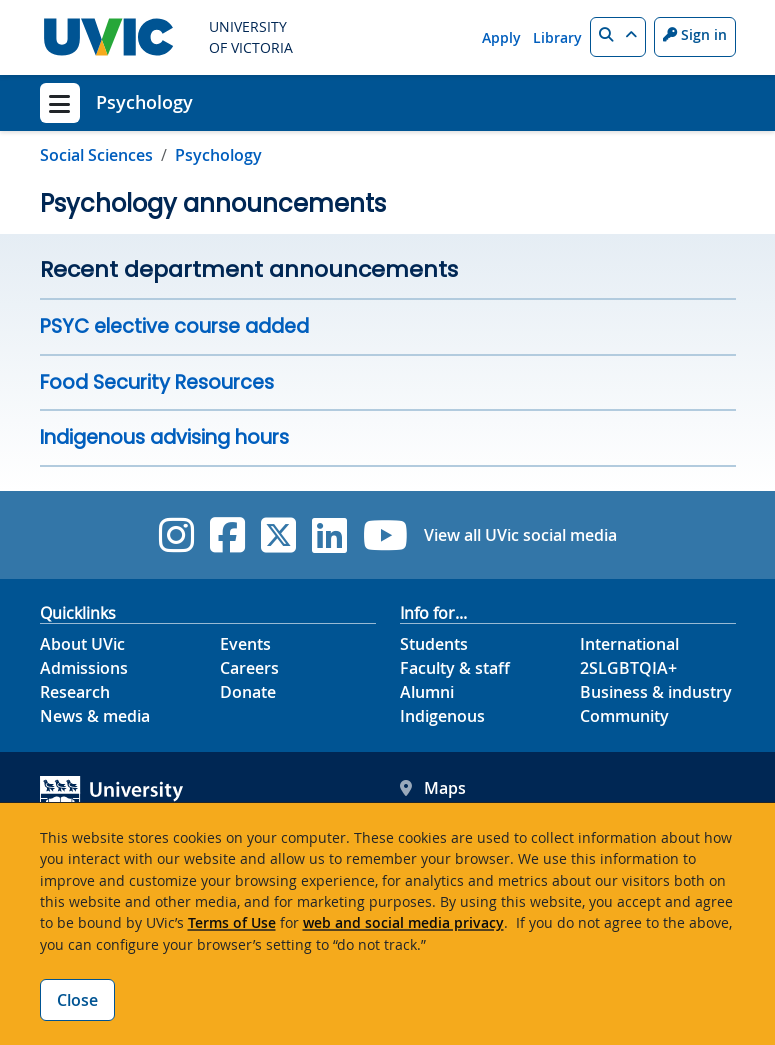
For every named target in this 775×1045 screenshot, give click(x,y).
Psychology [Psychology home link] (144, 102)
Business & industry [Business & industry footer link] (656, 692)
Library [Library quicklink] (557, 37)
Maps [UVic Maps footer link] (433, 788)
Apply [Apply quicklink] (501, 37)
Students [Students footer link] (434, 644)
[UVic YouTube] (385, 535)
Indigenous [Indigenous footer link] (442, 716)
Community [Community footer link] (624, 716)
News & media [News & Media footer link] (95, 716)
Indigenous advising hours (164, 437)
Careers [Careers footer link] (249, 668)
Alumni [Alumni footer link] (427, 692)
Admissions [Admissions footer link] (84, 668)
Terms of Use (232, 922)
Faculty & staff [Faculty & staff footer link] (455, 668)
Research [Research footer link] (75, 692)
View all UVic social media (520, 535)
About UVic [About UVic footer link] (82, 644)
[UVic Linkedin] (329, 535)
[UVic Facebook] (227, 535)
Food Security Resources (157, 382)
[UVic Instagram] (176, 535)
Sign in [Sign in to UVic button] (695, 34)
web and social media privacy (403, 922)
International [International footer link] (629, 644)
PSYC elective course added (174, 326)
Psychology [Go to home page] (218, 155)
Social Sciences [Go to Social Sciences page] (96, 155)
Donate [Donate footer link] (248, 692)
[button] (618, 37)
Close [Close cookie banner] (77, 1000)
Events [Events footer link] (245, 644)
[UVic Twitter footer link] (278, 535)
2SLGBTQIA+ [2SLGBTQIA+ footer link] (628, 668)
